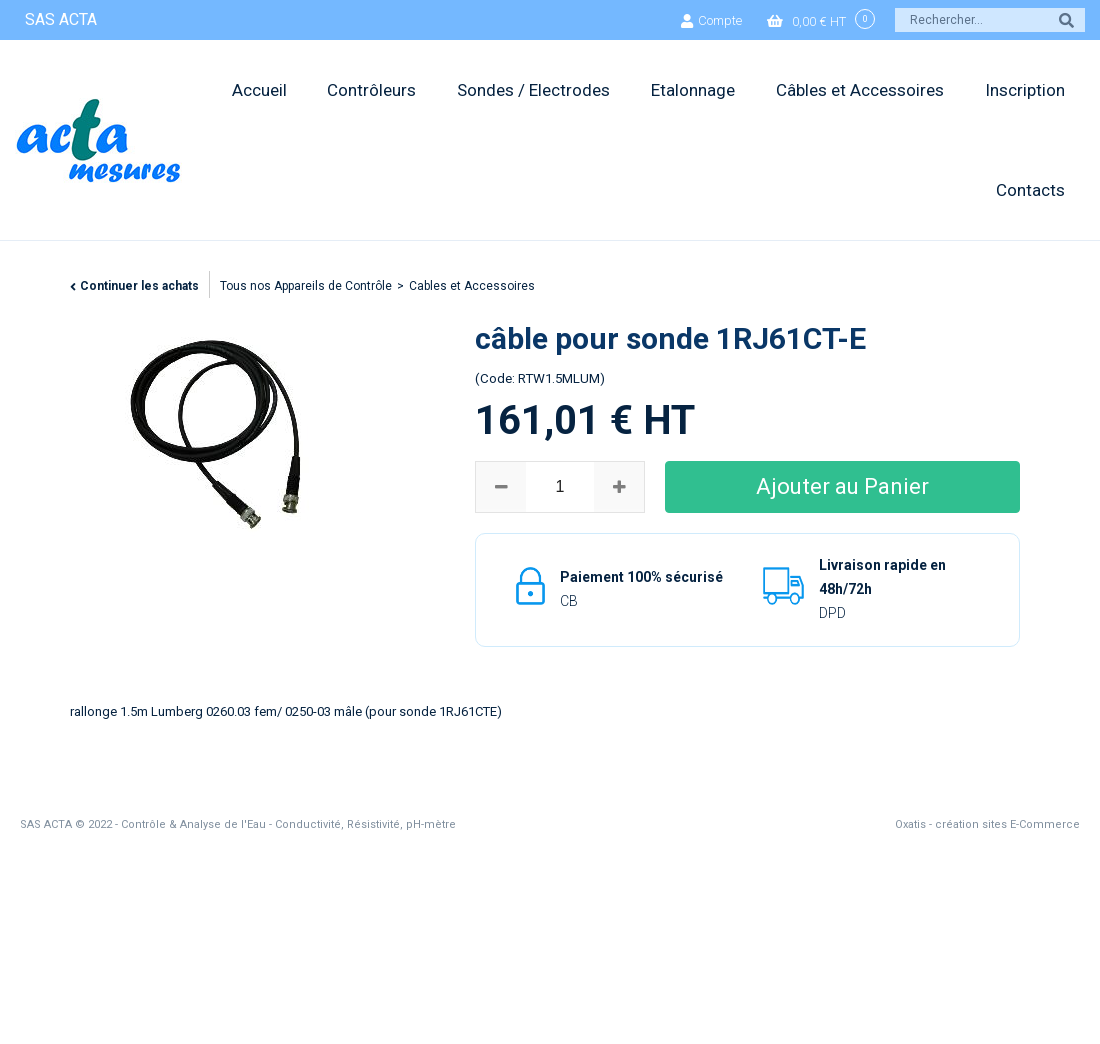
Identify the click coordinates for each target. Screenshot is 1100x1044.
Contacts (1030, 190)
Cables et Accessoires (472, 286)
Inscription (1025, 90)
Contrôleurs (371, 90)
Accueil (259, 90)
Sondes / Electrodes (533, 90)
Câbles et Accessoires (860, 90)
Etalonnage (693, 90)
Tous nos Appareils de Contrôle (306, 286)
